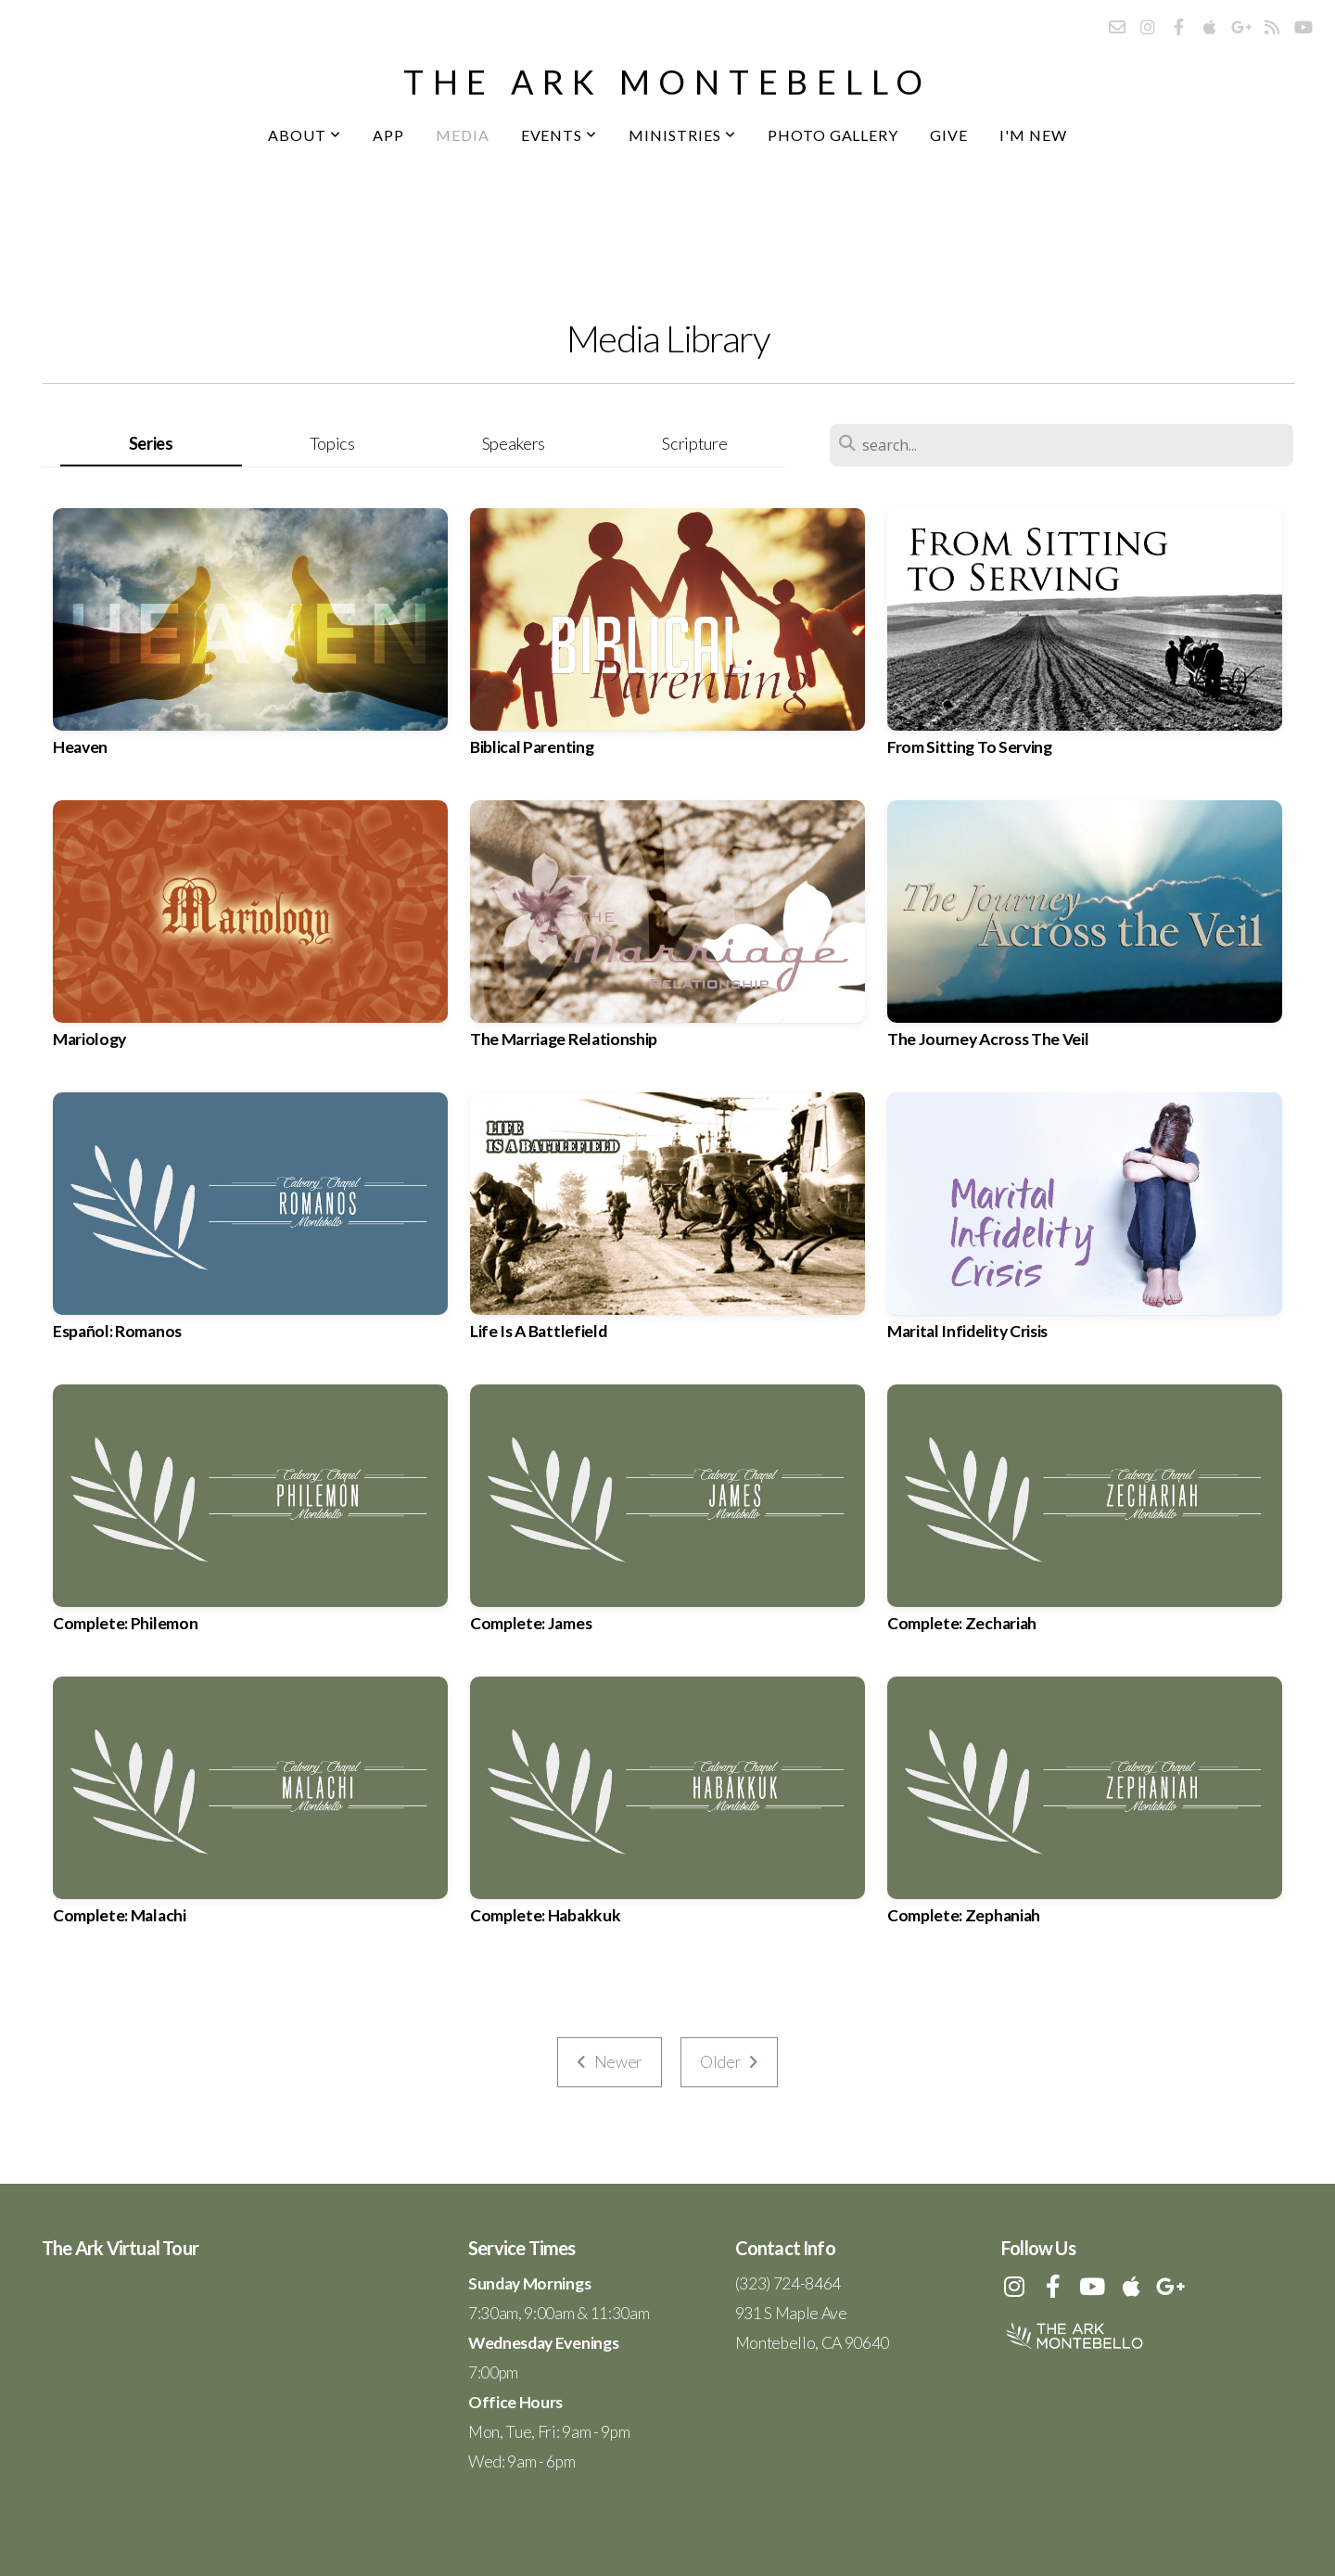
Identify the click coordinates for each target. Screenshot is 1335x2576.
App (388, 135)
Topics (332, 443)
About (304, 135)
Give (949, 135)
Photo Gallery (833, 135)
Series (151, 443)
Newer (609, 2062)
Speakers (513, 443)
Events (559, 135)
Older (729, 2062)
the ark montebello (667, 81)
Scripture (694, 443)
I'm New (1033, 135)
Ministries (682, 135)
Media (463, 135)
